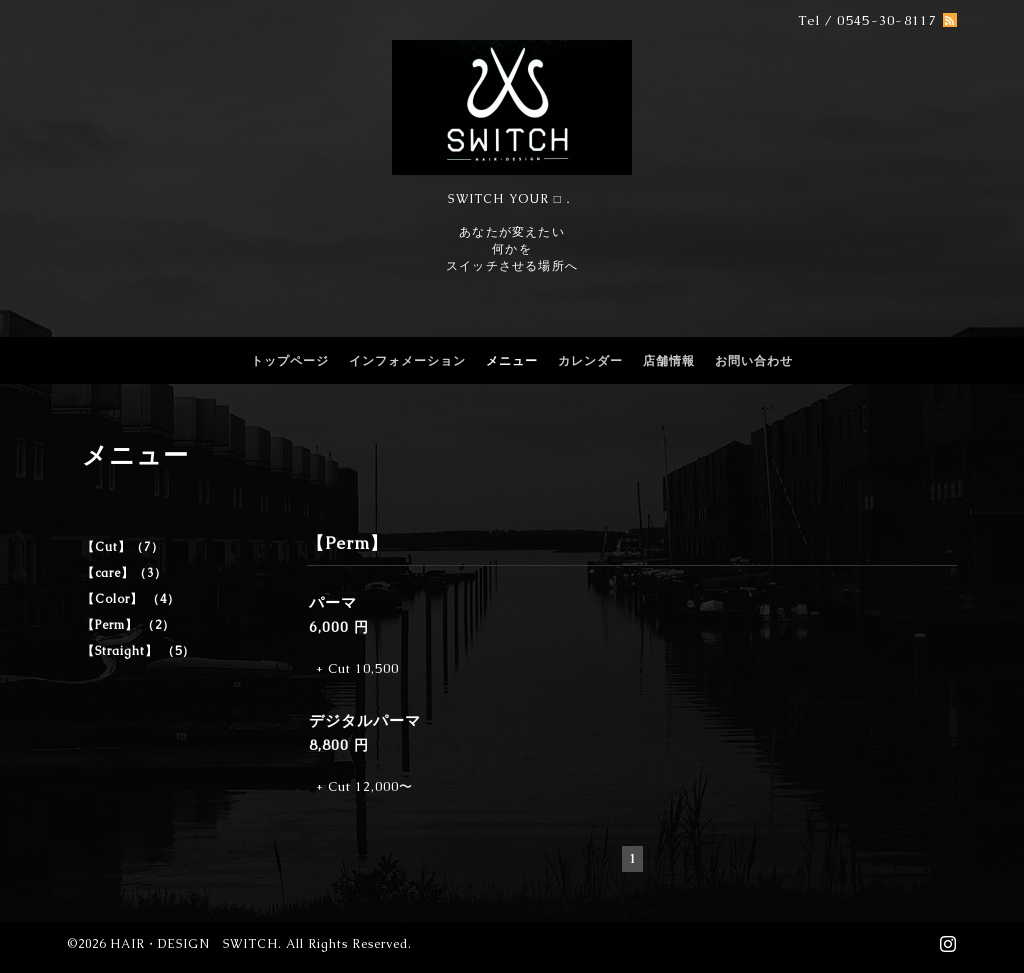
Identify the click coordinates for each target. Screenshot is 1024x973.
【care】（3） (124, 573)
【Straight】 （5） (138, 651)
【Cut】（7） (123, 547)
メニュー (512, 361)
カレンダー (590, 361)
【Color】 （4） (131, 599)
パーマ (341, 602)
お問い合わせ (754, 361)
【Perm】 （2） (128, 625)
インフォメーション (407, 361)
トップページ (290, 361)
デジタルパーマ (365, 720)
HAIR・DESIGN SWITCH (194, 944)
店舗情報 (669, 361)
